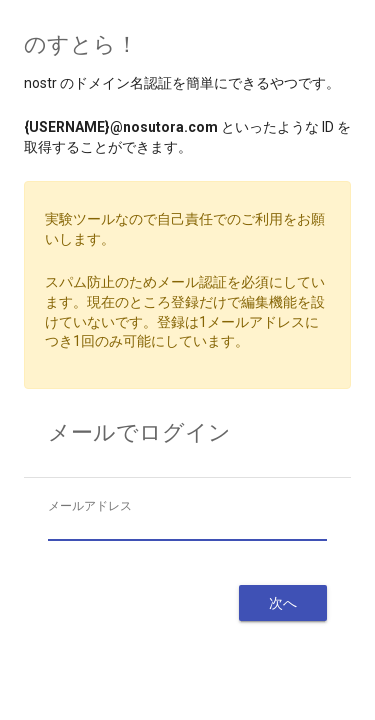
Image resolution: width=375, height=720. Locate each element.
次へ (283, 603)
